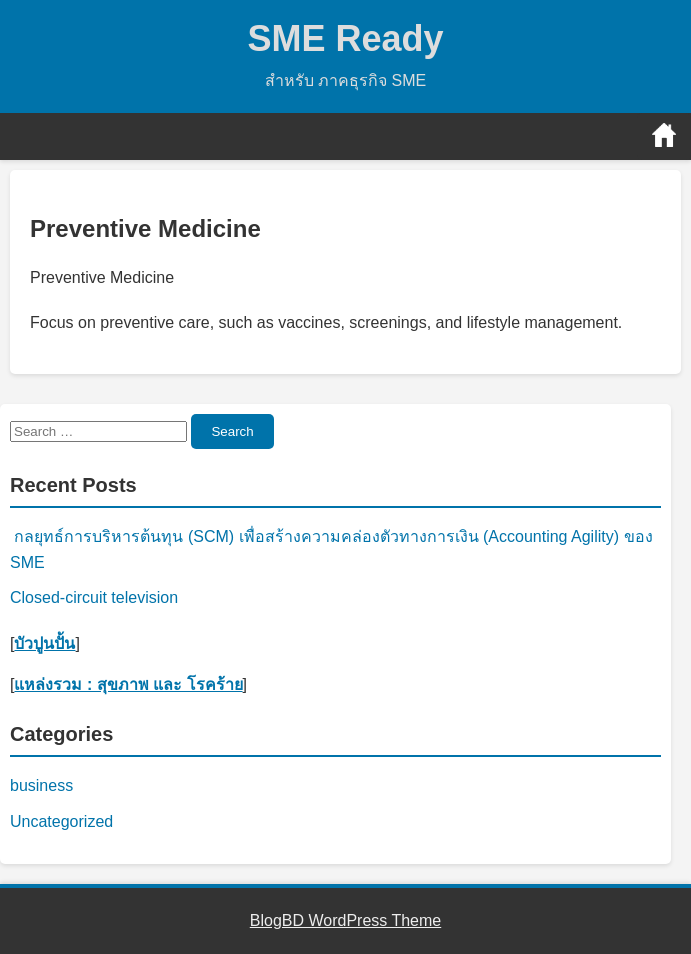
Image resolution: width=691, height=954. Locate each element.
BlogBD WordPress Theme (345, 920)
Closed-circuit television (94, 597)
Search (232, 431)
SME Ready (345, 38)
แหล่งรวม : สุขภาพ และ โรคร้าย (128, 684)
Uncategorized (61, 821)
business (41, 785)
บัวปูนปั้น (44, 643)
